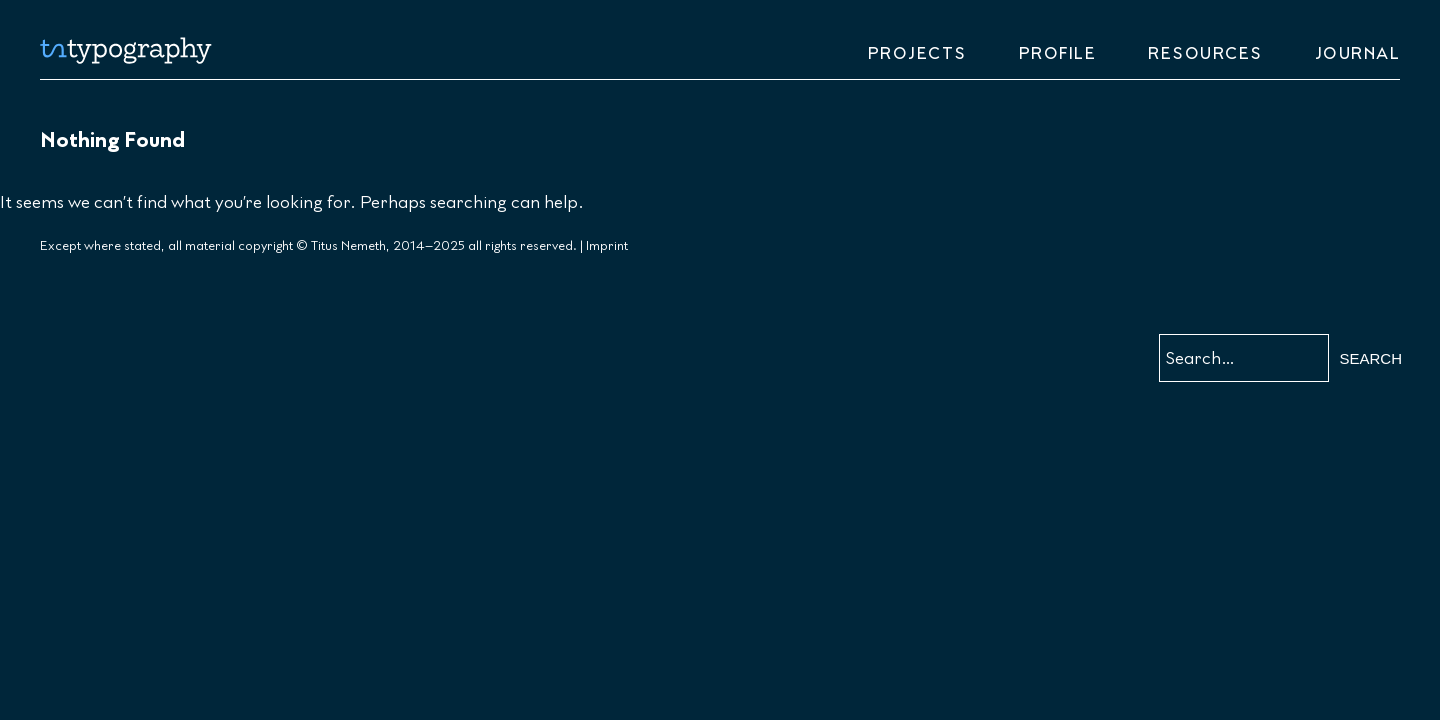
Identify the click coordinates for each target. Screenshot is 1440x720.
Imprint (607, 246)
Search (1370, 358)
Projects (917, 54)
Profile (1058, 54)
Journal (1358, 54)
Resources (1205, 54)
